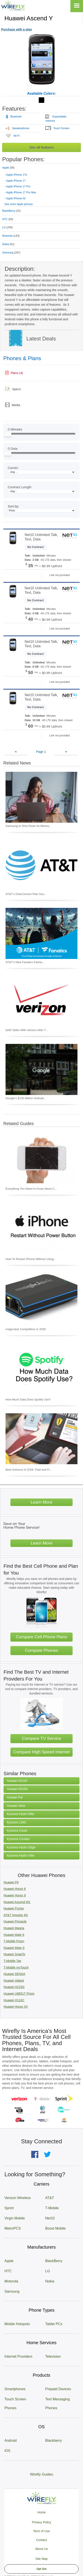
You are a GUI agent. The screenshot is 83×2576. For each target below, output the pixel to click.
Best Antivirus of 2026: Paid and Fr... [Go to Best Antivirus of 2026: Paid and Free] (29, 1469)
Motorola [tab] (10, 235)
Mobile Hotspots (17, 2324)
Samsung (11, 2291)
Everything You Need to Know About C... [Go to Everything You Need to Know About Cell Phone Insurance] (31, 1188)
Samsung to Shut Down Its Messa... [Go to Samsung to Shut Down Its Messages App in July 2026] (28, 826)
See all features (41, 147)
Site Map (41, 2559)
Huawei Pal (15, 1797)
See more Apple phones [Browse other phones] (18, 204)
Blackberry (53, 2440)
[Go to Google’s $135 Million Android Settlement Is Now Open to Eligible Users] (41, 1069)
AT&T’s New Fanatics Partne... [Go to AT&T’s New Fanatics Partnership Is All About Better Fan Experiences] (25, 962)
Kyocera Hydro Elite (20, 1814)
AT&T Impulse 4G (16, 1915)
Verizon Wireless (17, 2198)
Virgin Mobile (14, 2218)
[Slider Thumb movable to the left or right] (7, 435)
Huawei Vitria (16, 1806)
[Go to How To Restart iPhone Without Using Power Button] (41, 1228)
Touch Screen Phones (15, 2403)
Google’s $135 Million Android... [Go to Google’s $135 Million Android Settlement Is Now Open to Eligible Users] (26, 1098)
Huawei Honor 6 (15, 1888)
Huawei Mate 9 (14, 1934)
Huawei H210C (17, 1781)
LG (47, 2271)
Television (53, 2356)
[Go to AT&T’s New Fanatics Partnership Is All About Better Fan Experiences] (41, 933)
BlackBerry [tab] (11, 210)
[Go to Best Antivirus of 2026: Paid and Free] (41, 1438)
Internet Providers (18, 2356)
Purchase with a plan (16, 29)
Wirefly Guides (41, 2474)
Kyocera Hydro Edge (21, 1847)
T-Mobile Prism (14, 1941)
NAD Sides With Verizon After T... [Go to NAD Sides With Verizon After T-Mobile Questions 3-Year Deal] (27, 1030)
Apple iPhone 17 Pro (18, 186)
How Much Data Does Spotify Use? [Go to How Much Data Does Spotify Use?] (28, 1399)
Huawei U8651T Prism (19, 1993)
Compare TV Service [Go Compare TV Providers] (41, 1738)
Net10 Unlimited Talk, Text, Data (41, 537)
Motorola (11, 2281)
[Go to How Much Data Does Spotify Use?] (41, 1368)
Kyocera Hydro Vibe (20, 1855)
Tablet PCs (53, 2324)
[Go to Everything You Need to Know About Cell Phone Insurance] (41, 1157)
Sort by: (13, 506)
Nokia (49, 2281)
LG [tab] (7, 227)
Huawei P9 (11, 1882)
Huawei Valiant (14, 1980)
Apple (9, 2261)
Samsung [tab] (11, 252)
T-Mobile (52, 2208)
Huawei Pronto (14, 1908)
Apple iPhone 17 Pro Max (21, 192)
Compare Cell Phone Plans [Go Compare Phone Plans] (41, 1637)
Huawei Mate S (14, 1948)
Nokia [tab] (8, 244)
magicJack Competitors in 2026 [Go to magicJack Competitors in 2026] (26, 1329)
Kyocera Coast (17, 1830)
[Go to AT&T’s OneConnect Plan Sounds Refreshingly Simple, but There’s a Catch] (41, 865)
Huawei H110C (14, 2000)
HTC (8, 2271)
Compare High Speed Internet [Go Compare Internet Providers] (41, 1752)
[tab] (41, 182)
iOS (7, 2451)
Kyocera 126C (17, 1822)
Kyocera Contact (18, 1839)
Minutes (15, 429)
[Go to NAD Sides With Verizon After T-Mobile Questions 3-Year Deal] (41, 1001)
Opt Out (41, 2568)
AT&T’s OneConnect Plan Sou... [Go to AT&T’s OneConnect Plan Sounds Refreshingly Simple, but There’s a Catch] (26, 894)
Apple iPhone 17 (15, 180)
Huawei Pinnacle (15, 1921)
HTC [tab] (7, 219)
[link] (41, 373)
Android (10, 2440)
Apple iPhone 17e (16, 174)
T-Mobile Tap (12, 1961)
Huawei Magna (14, 1928)
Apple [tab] (8, 167)
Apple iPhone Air (16, 198)
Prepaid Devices (58, 2389)
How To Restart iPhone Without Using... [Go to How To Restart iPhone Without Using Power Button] (31, 1259)
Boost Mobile (55, 2228)
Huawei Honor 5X (16, 2006)
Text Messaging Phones (57, 2403)
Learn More (41, 1502)
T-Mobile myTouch (16, 1967)
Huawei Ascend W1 (17, 1902)
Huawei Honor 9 (15, 1895)
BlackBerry (53, 2261)
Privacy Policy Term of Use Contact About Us (41, 2535)
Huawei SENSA (14, 1974)
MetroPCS (12, 2228)
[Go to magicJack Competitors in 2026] (41, 1298)
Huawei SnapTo (14, 1954)
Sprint (9, 2208)
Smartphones (14, 2389)
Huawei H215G (17, 1789)
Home (41, 2512)
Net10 (50, 2218)
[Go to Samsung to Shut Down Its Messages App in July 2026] (41, 797)
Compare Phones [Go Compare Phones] (41, 1650)
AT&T (49, 2198)
